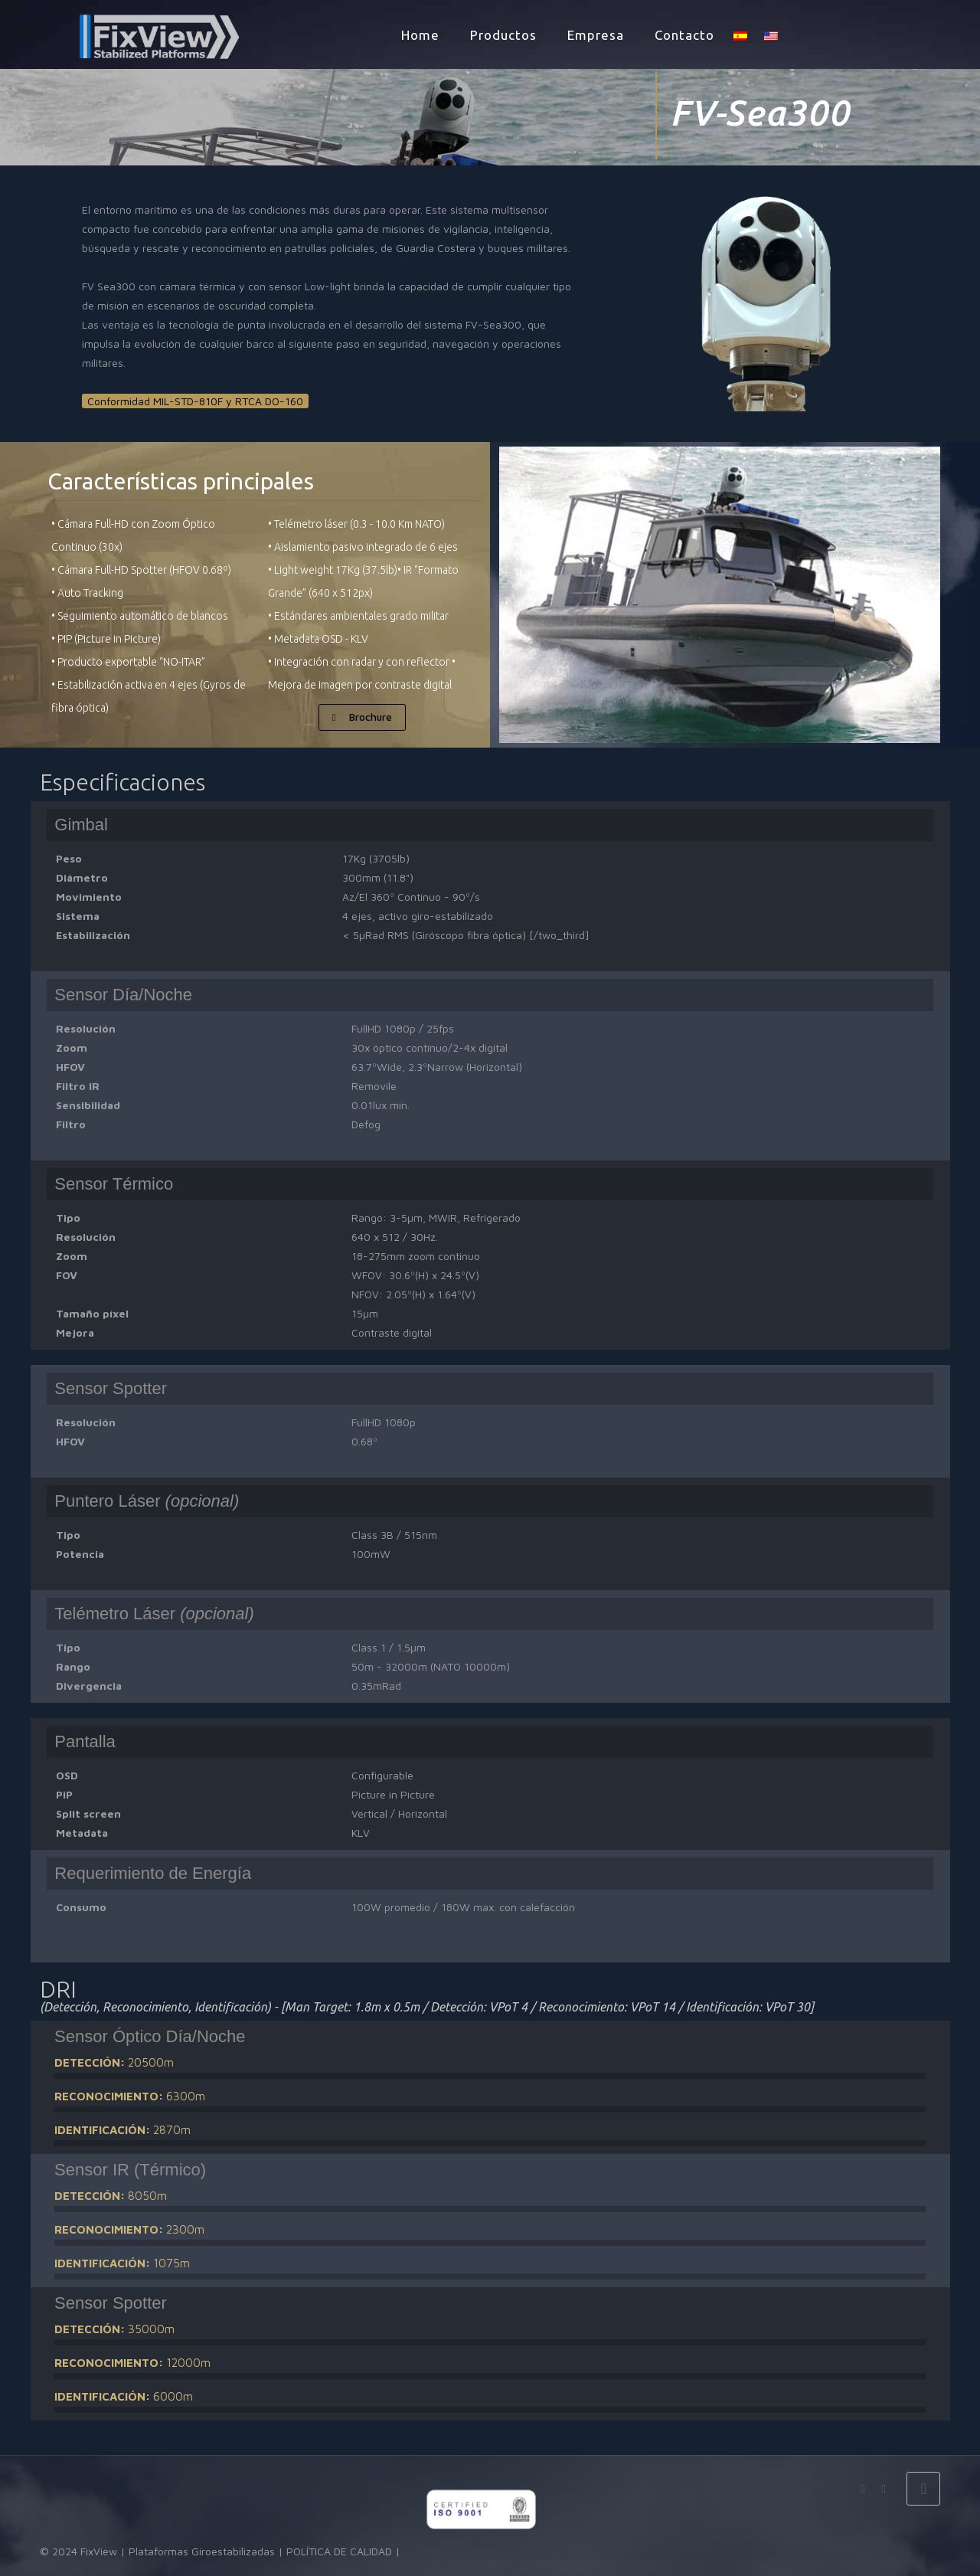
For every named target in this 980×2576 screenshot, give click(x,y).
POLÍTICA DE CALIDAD (339, 2551)
